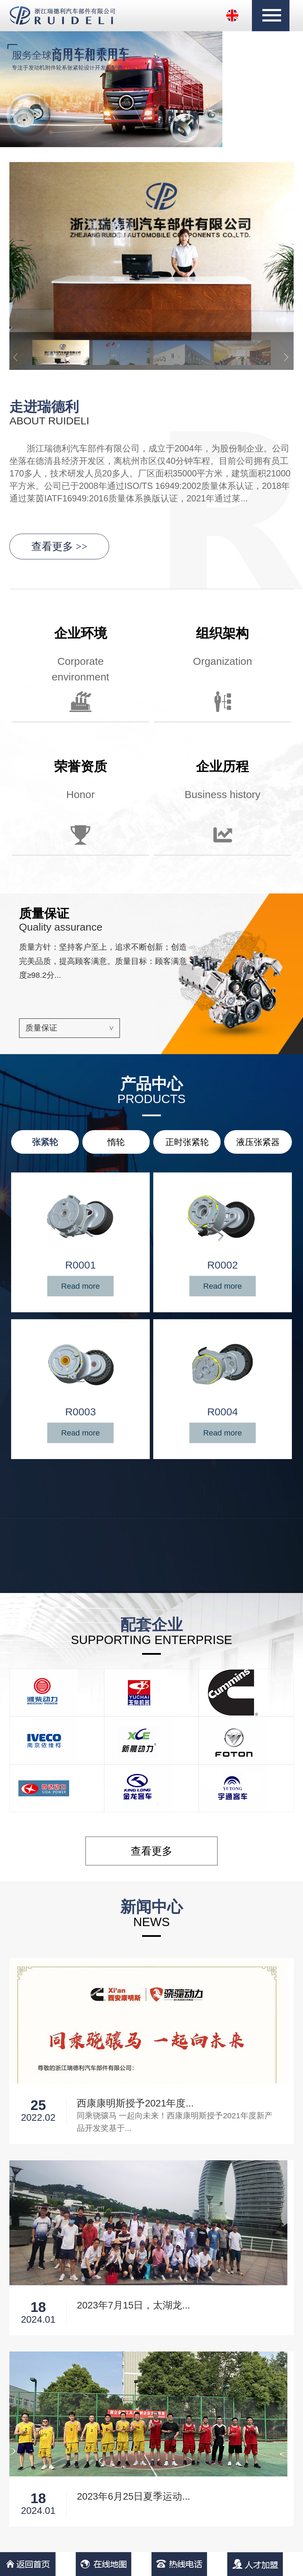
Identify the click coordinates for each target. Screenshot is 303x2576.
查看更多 (59, 546)
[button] (287, 351)
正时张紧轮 (187, 1142)
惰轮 (116, 1142)
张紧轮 (45, 1142)
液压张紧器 (258, 1142)
